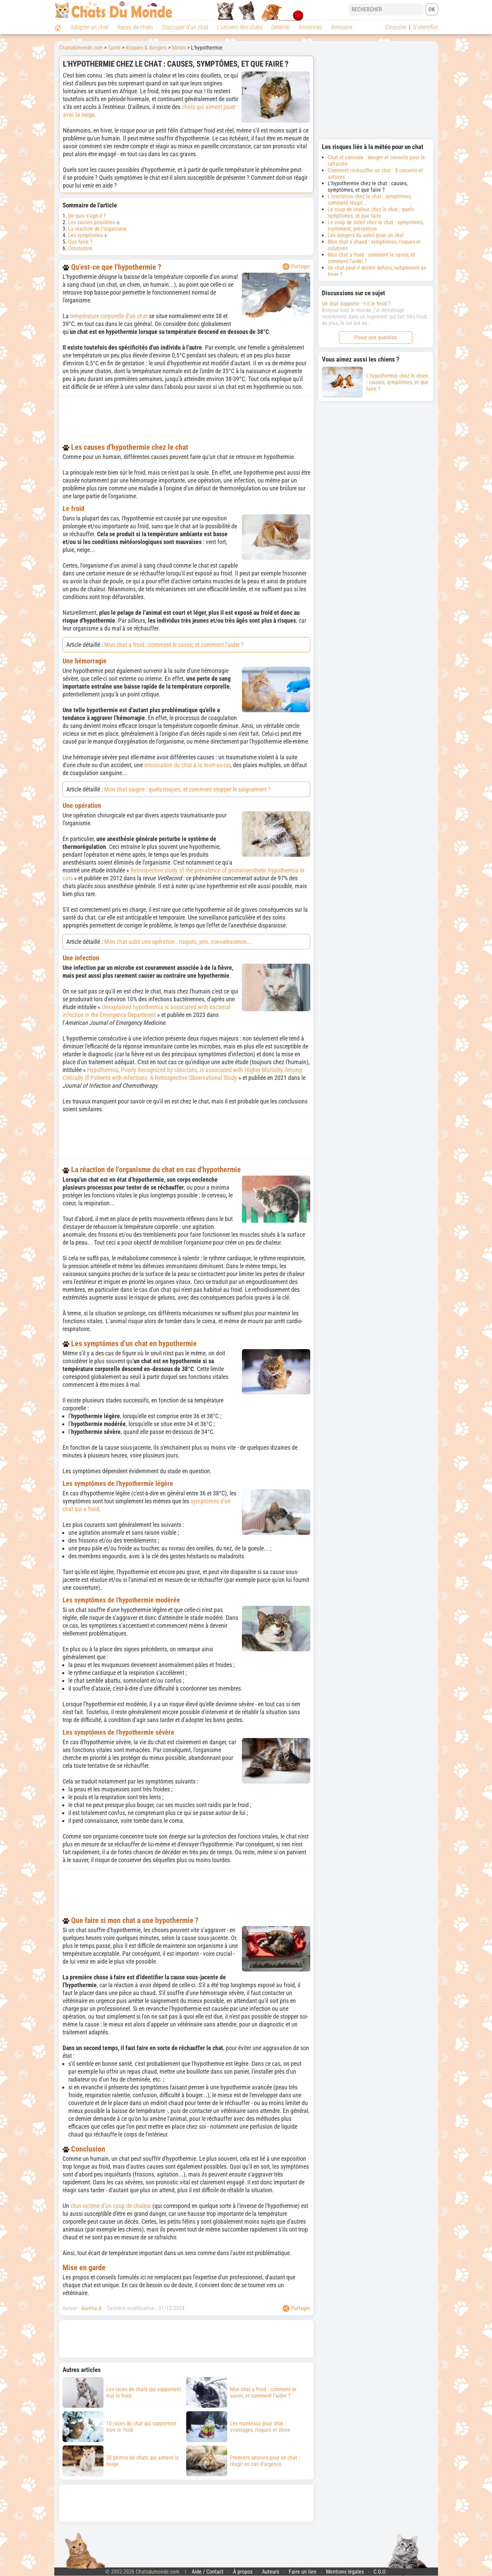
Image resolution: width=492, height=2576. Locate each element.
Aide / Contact (207, 2571)
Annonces (310, 27)
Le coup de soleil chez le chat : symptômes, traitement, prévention (376, 225)
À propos (242, 2571)
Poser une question (375, 337)
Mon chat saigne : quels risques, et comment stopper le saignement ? (187, 789)
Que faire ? (80, 242)
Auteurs (270, 2571)
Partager (296, 266)
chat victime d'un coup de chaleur (110, 2205)
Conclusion (80, 248)
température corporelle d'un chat (109, 316)
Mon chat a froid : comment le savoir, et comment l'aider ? (174, 644)
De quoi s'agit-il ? (87, 216)
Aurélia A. (92, 2308)
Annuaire (341, 27)
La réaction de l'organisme (97, 229)
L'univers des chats (239, 27)
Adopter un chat (89, 27)
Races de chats (135, 27)
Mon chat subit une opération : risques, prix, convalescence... (177, 941)
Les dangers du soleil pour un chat (366, 235)
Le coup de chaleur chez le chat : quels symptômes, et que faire (371, 212)
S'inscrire (395, 27)
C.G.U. (380, 2571)
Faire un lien (302, 2571)
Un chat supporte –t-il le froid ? (356, 303)
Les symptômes (85, 235)
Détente (280, 27)
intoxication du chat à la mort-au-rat (187, 765)
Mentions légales (345, 2571)
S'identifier (425, 27)
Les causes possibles (91, 222)
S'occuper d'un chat (185, 27)
